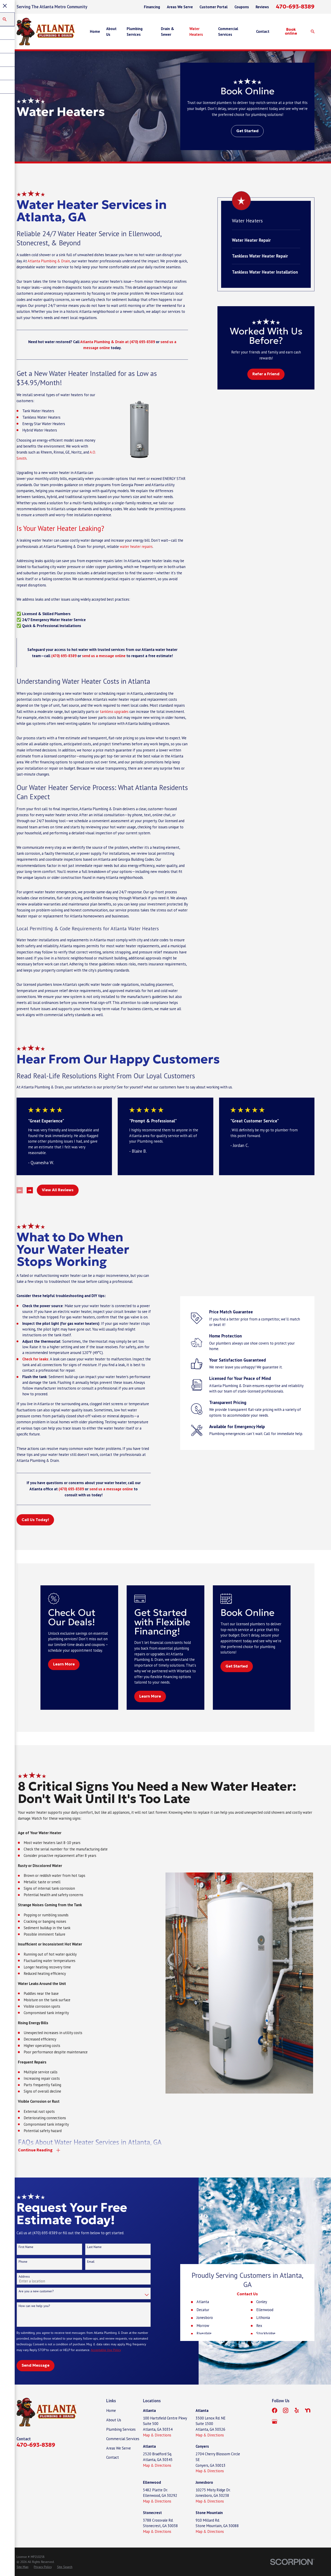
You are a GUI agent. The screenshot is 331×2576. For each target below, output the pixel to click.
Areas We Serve (180, 6)
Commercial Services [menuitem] (228, 31)
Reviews (262, 6)
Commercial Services (122, 2438)
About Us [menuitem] (111, 31)
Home (111, 2410)
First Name (18, 2247)
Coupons (241, 6)
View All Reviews (58, 1190)
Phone (15, 2262)
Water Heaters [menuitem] (196, 31)
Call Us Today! (28, 1519)
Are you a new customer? (28, 2291)
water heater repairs (136, 546)
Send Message (28, 2365)
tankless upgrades (114, 711)
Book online (291, 31)
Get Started (247, 131)
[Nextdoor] (307, 2410)
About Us (113, 2419)
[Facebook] (274, 2410)
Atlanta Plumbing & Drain (49, 260)
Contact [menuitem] (262, 31)
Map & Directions (157, 2435)
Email (83, 2262)
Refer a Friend (266, 374)
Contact (112, 2457)
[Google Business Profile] (274, 2421)
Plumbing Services (121, 2429)
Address (17, 2277)
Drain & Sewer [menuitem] (167, 31)
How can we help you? (27, 2306)
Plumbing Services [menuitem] (135, 31)
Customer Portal (214, 6)
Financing (152, 6)
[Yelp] (296, 2410)
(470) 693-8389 (64, 1488)
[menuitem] (266, 240)
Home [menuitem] (95, 31)
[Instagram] (285, 2410)
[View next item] (30, 1190)
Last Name (87, 2247)
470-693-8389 (295, 6)
